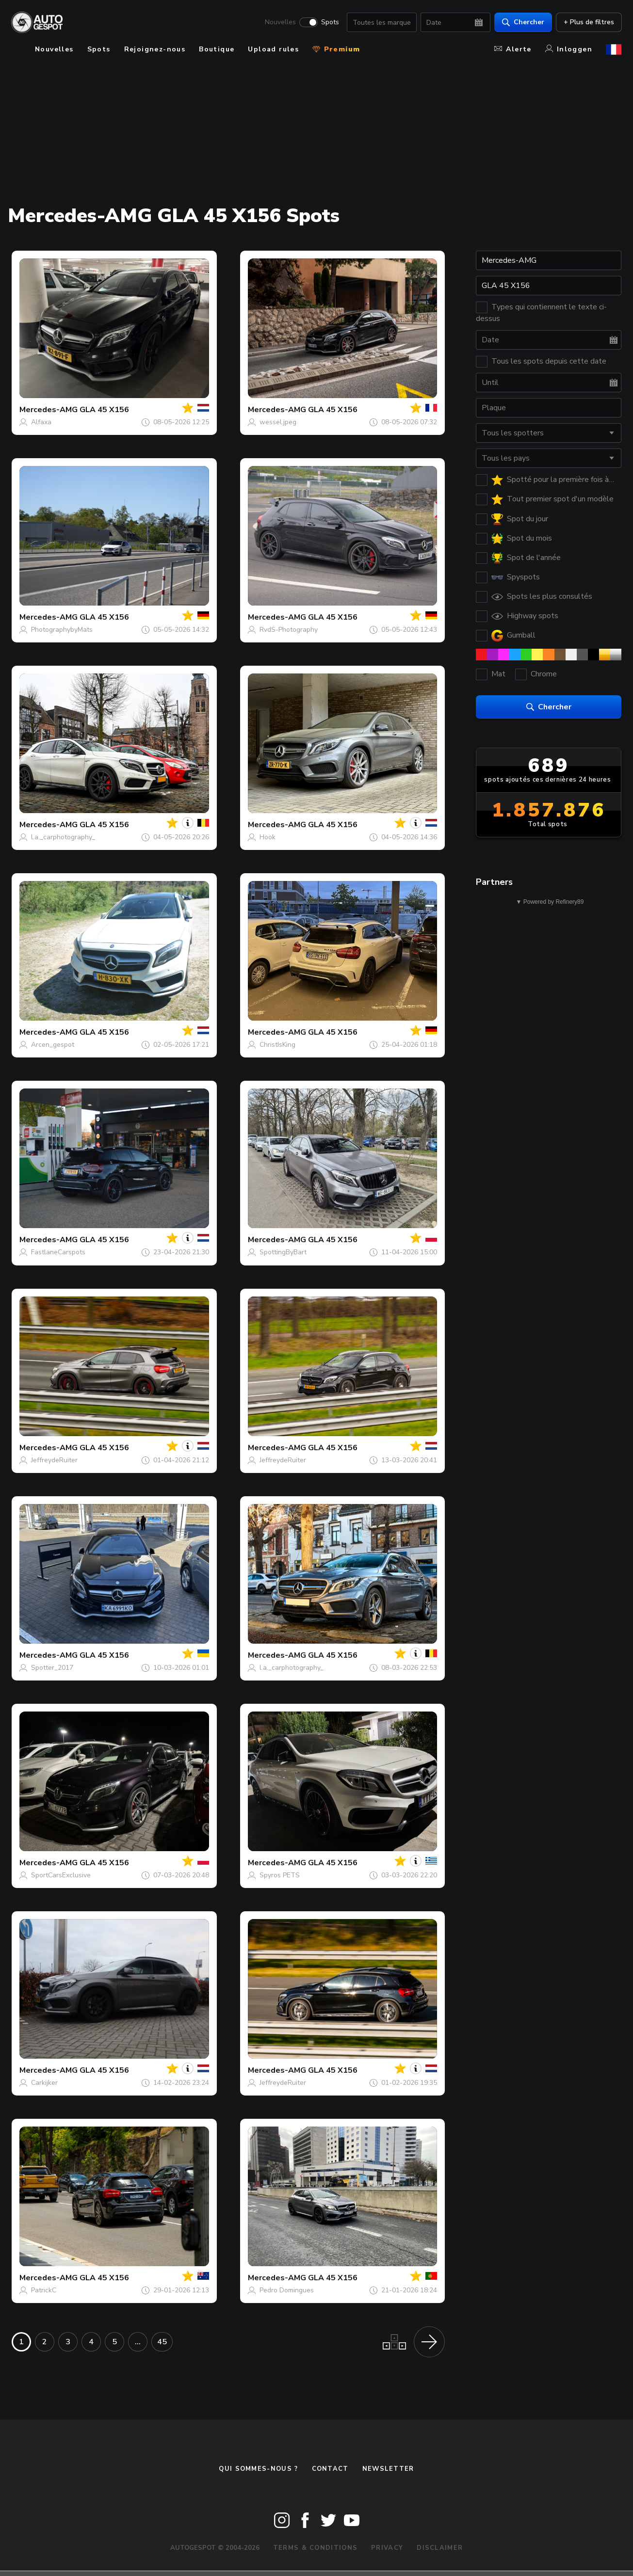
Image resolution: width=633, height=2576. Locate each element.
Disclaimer (440, 2548)
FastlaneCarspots (58, 1252)
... (138, 2341)
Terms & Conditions (315, 2548)
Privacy (387, 2548)
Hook (268, 837)
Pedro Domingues (287, 2290)
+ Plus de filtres (588, 22)
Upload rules (273, 49)
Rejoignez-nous (155, 49)
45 (162, 2341)
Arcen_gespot (52, 1044)
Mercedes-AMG (48, 409)
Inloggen (568, 49)
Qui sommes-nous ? (258, 2468)
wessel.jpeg (278, 422)
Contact (330, 2468)
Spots (330, 22)
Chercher (523, 22)
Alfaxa (41, 422)
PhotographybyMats (62, 629)
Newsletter (388, 2468)
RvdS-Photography (289, 629)
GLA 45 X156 (104, 409)
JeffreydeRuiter (54, 1460)
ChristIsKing (277, 1044)
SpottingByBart (283, 1252)
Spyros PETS (280, 1875)
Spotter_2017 (52, 1667)
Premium (336, 49)
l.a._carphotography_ (63, 837)
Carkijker (44, 2082)
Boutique (216, 49)
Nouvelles (279, 22)
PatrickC (43, 2290)
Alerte (512, 49)
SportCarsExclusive (61, 1875)
